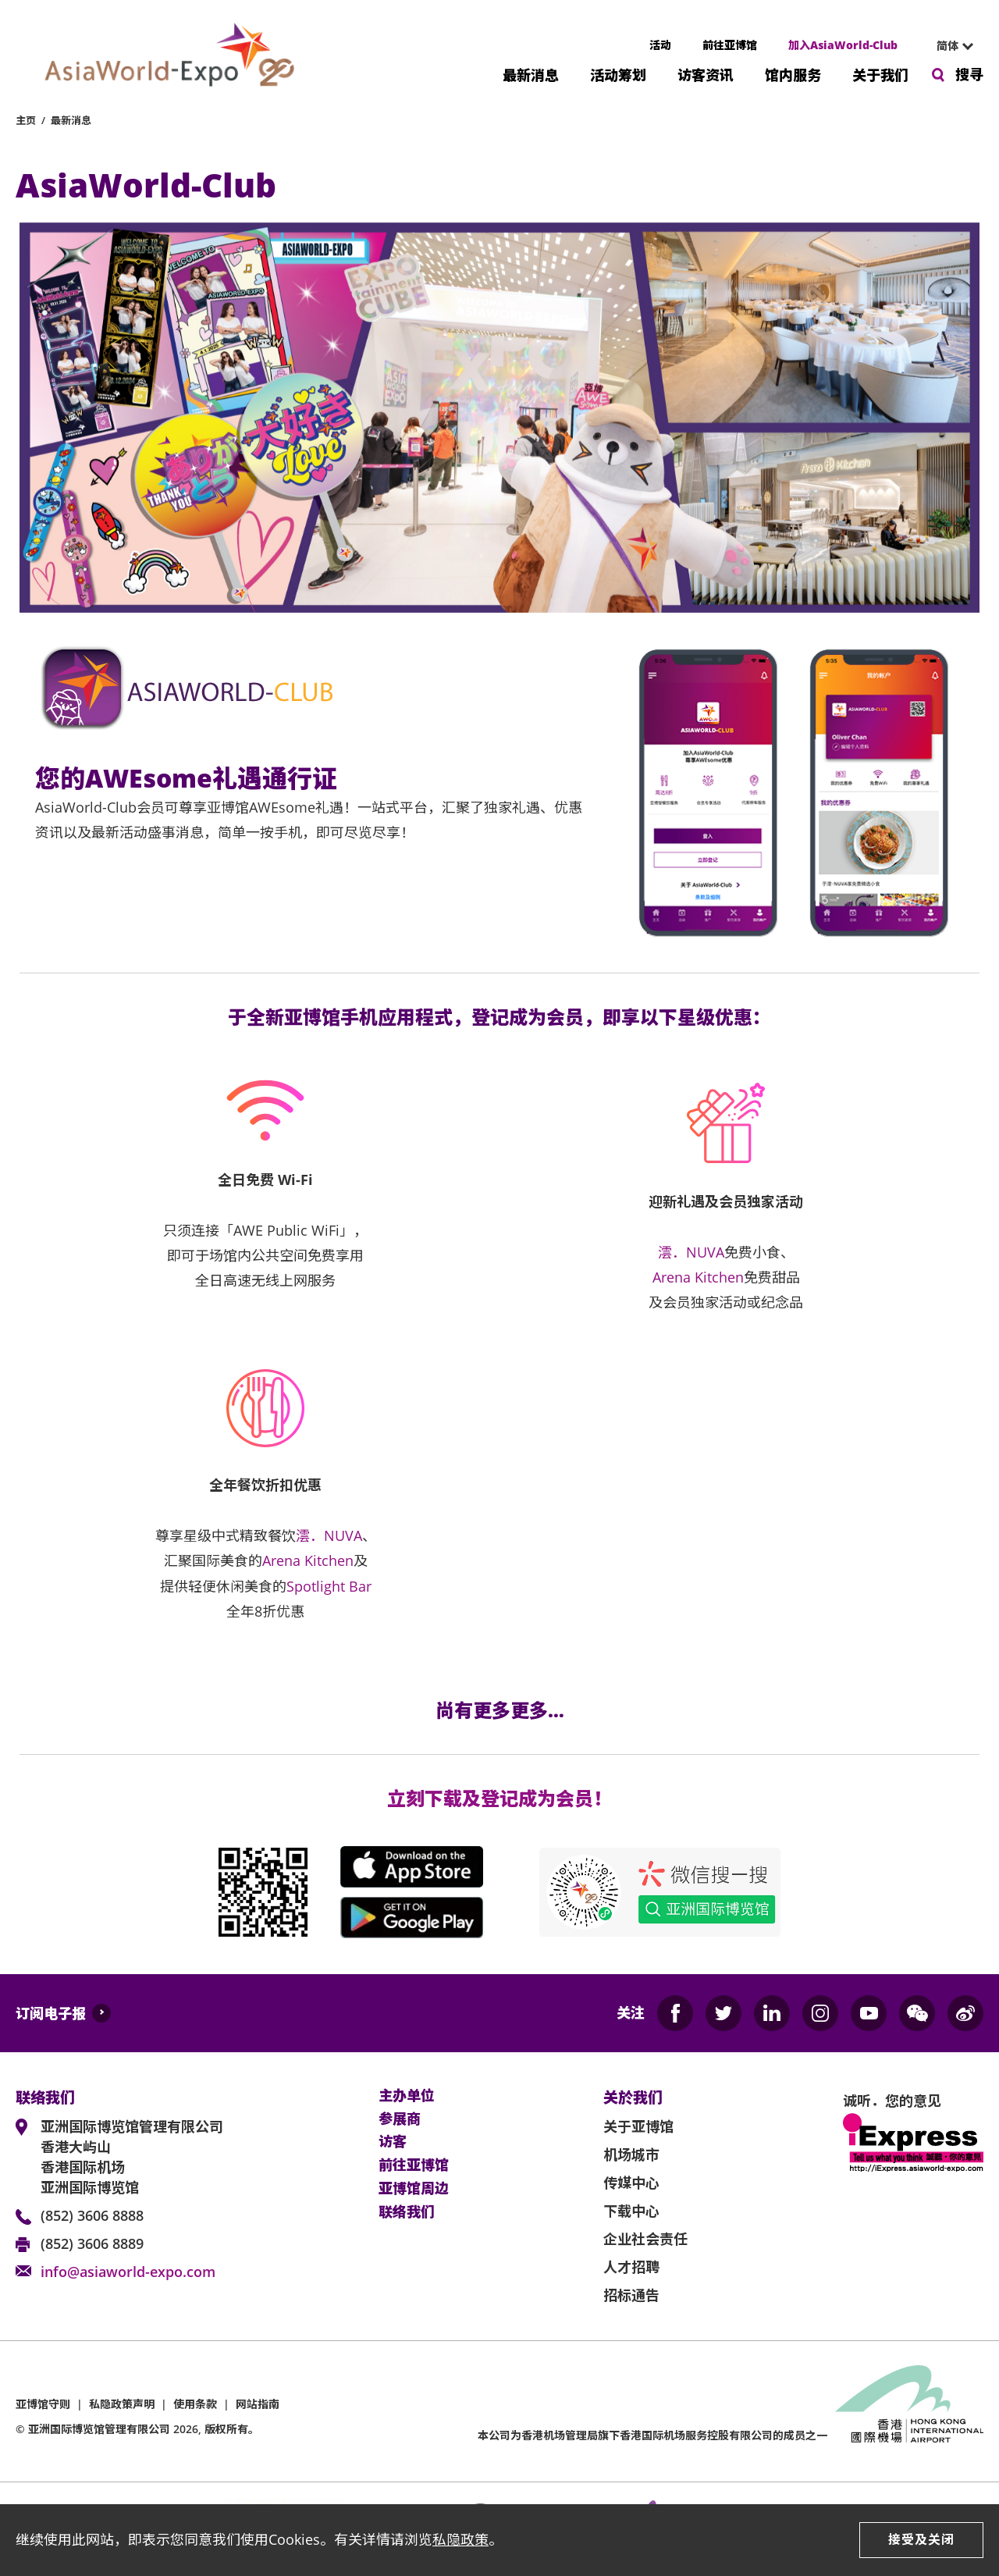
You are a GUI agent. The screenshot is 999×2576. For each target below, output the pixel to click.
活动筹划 (618, 74)
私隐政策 (460, 2539)
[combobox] (948, 46)
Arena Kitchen (698, 1277)
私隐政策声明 (122, 2403)
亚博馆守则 (43, 2403)
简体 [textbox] (947, 45)
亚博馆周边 (414, 2189)
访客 (393, 2142)
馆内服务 (793, 74)
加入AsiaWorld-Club (843, 44)
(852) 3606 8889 (92, 2243)
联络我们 (407, 2212)
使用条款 (195, 2403)
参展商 (400, 2119)
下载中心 (631, 2210)
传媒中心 (631, 2182)
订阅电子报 (51, 2013)
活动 (660, 44)
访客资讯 (705, 74)
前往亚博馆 (729, 44)
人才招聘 (631, 2267)
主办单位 (407, 2096)
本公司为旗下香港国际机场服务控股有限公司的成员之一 (652, 2435)
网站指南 (257, 2403)
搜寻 (969, 74)
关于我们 (880, 74)
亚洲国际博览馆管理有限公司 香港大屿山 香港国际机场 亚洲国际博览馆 (132, 2157)
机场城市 (631, 2154)
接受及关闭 (921, 2539)
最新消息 (531, 74)
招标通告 (631, 2295)
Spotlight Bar (329, 1586)
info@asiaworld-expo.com (128, 2271)
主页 (26, 120)
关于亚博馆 (638, 2126)
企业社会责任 (645, 2238)
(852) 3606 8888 (92, 2215)
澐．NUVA (691, 1252)
